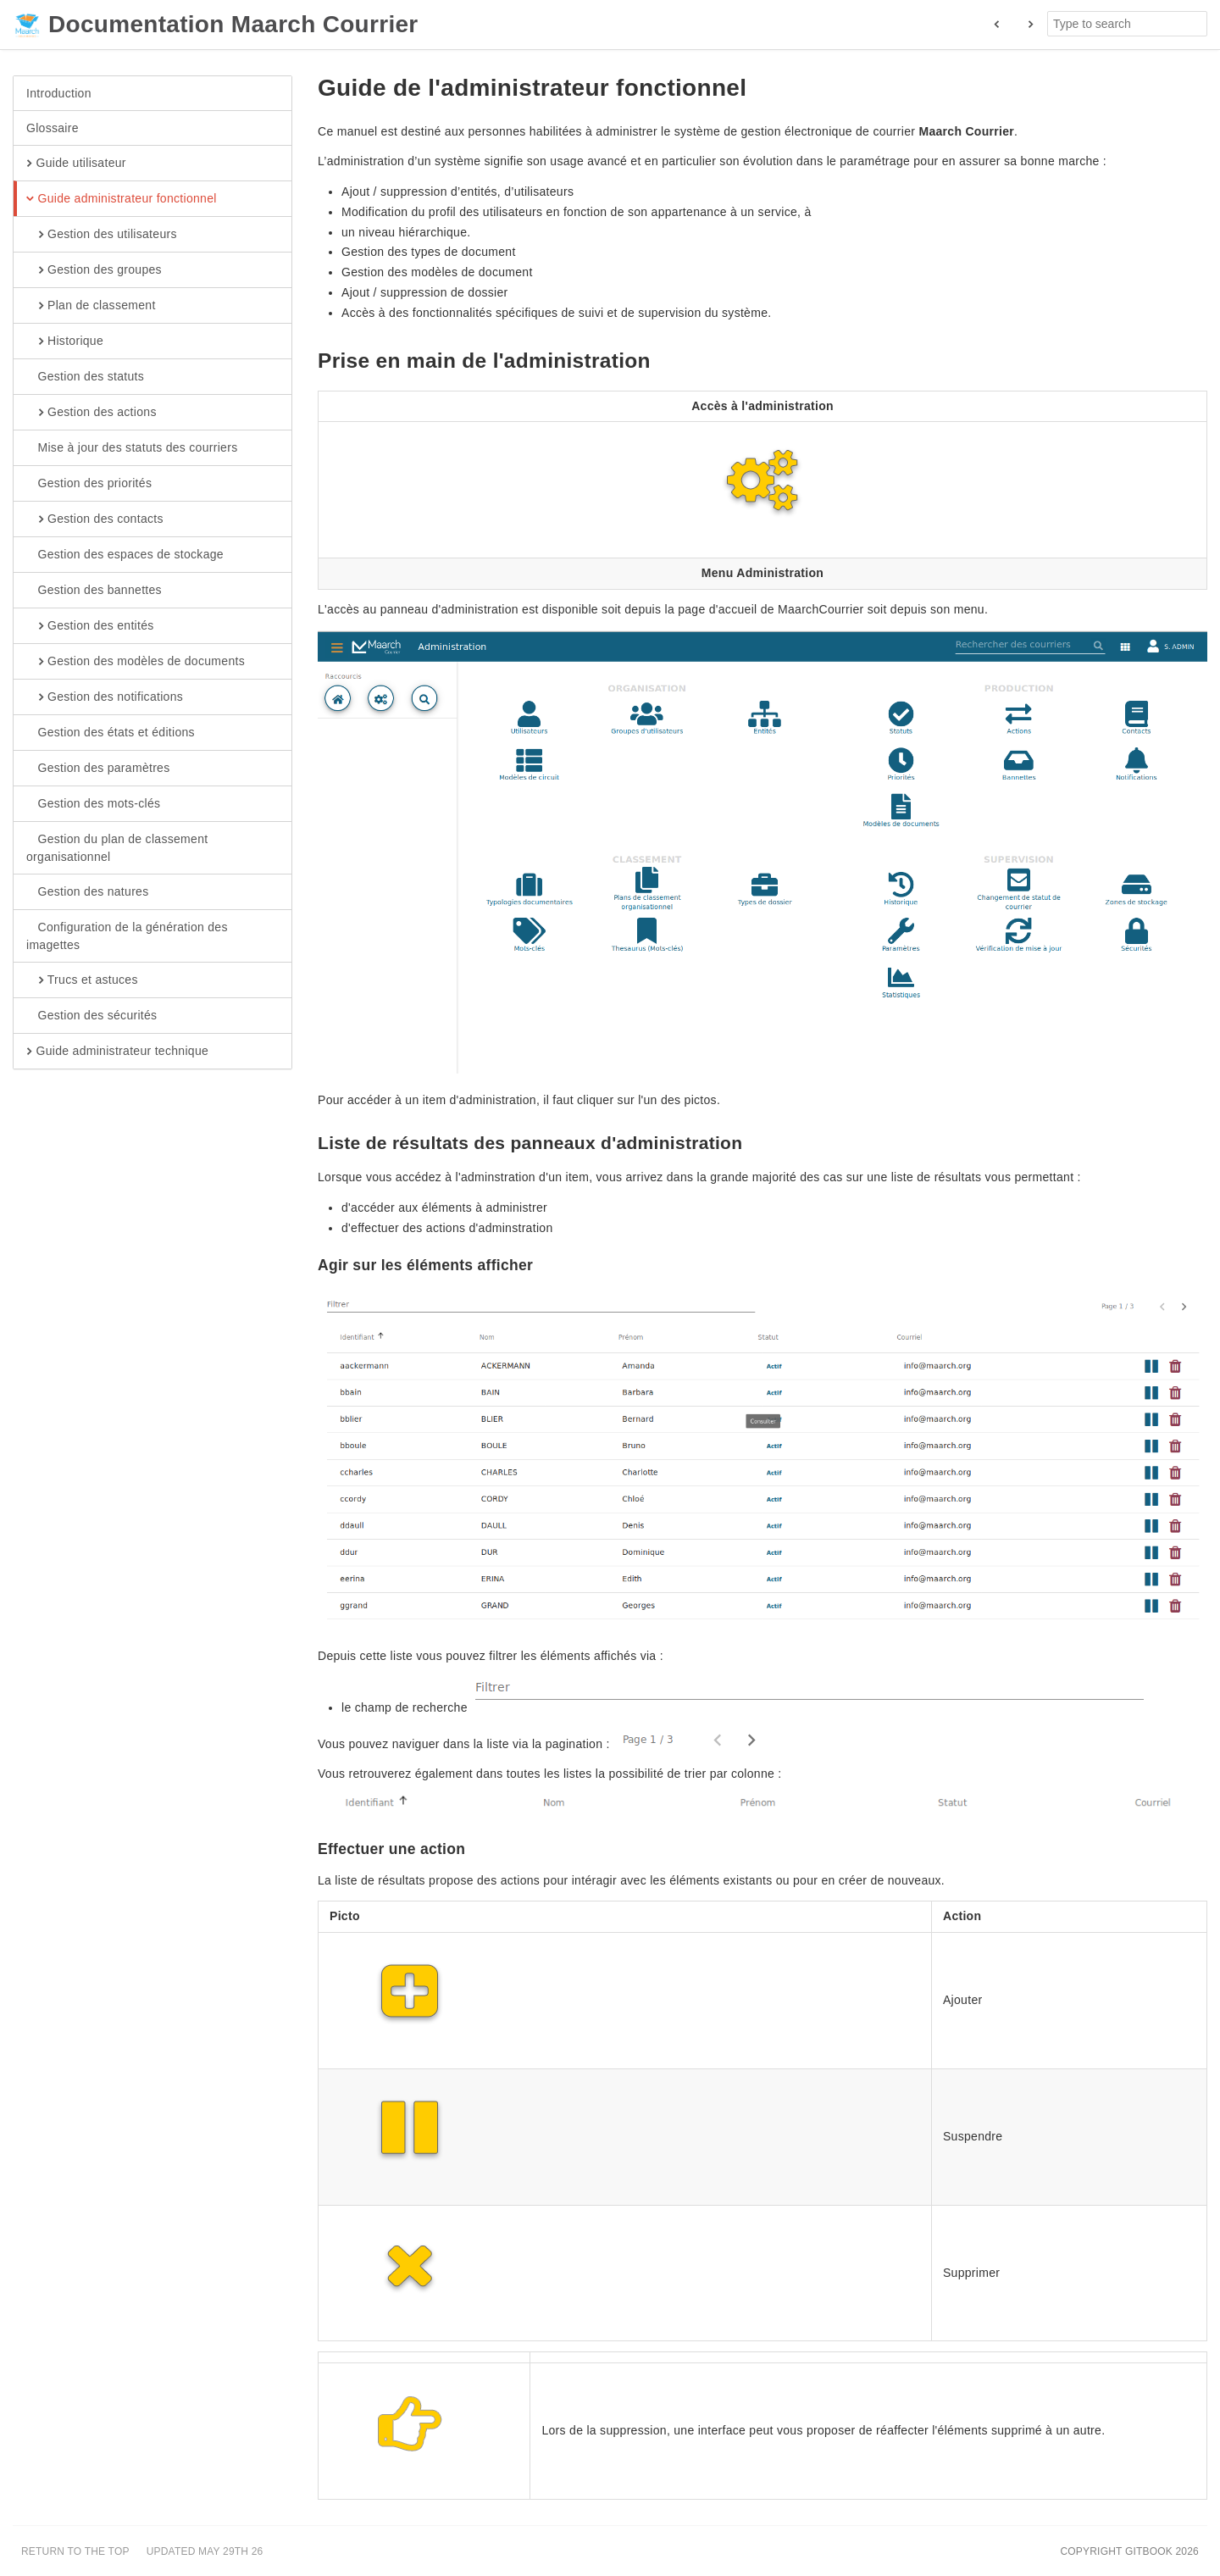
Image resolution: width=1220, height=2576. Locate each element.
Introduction (59, 93)
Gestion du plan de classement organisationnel (117, 847)
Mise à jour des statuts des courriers (131, 448)
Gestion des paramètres (98, 768)
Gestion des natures (87, 892)
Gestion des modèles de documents (135, 661)
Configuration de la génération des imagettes (127, 935)
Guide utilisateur (76, 163)
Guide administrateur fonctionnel (121, 199)
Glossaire (52, 128)
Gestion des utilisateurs (101, 234)
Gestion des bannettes (94, 590)
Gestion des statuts (85, 377)
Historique (64, 341)
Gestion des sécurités (91, 1016)
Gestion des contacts (95, 519)
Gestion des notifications (104, 697)
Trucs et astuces (82, 980)
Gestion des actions (91, 412)
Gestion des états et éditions (110, 732)
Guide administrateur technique (117, 1051)
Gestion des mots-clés (93, 804)
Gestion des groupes (94, 270)
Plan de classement (91, 305)
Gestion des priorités (89, 483)
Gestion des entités (90, 626)
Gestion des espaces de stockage (125, 555)
